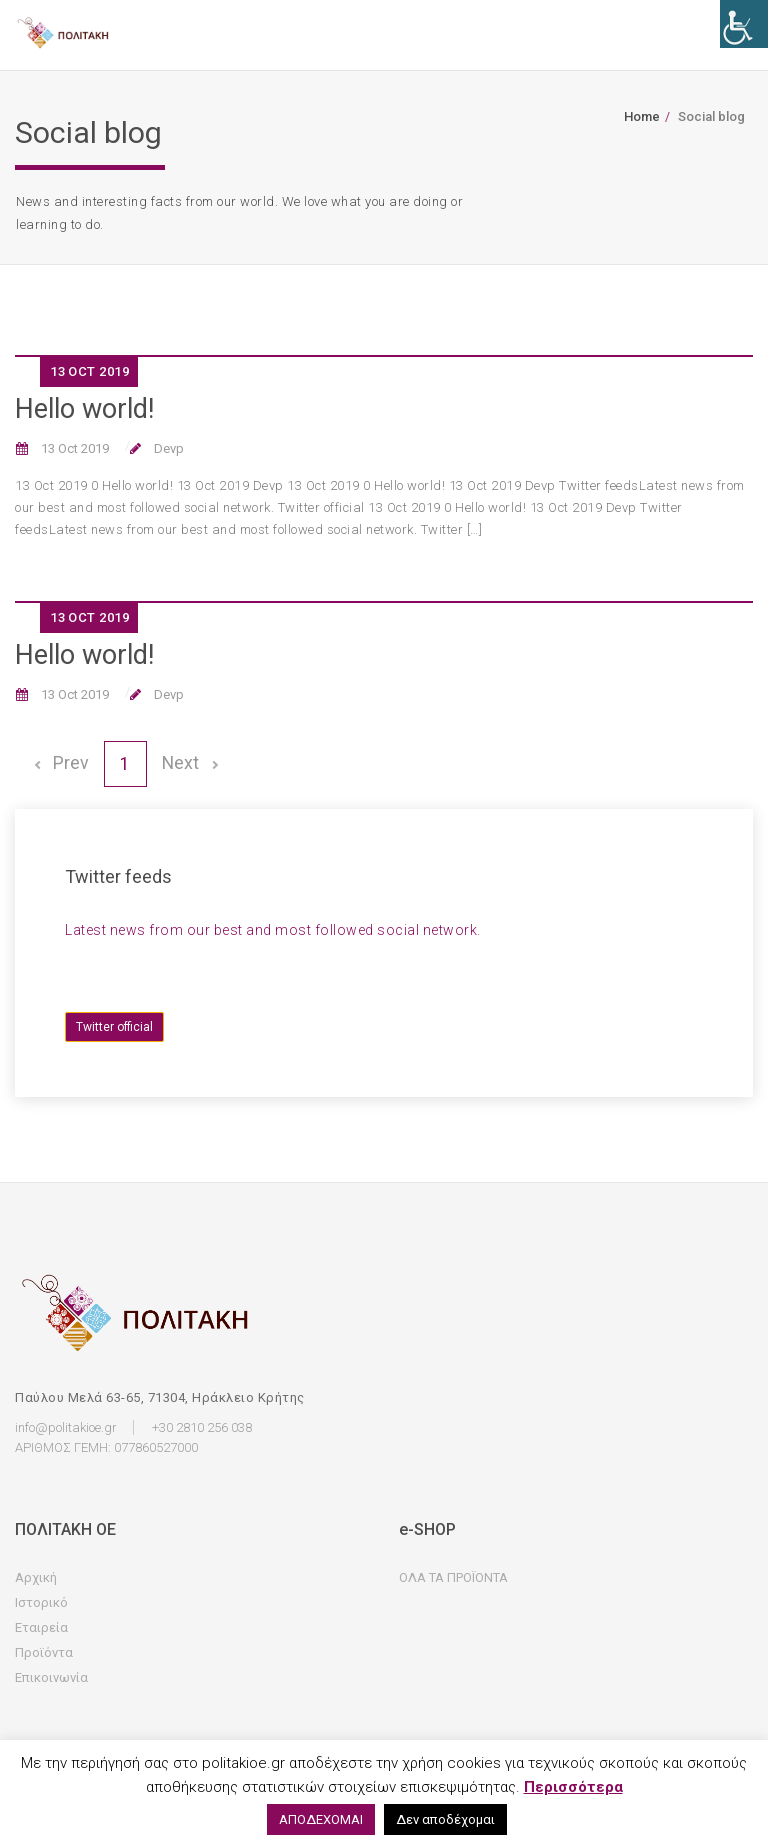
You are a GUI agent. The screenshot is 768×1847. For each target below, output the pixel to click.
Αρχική (36, 1578)
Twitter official (114, 1027)
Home (642, 116)
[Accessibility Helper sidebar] (744, 24)
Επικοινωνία (51, 1678)
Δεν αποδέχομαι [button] (445, 1819)
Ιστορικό (41, 1603)
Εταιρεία (41, 1628)
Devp (167, 448)
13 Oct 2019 (73, 448)
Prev (60, 762)
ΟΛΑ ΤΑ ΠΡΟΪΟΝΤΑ (453, 1578)
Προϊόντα (44, 1653)
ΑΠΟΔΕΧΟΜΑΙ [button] (321, 1819)
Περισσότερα (573, 1787)
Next (191, 762)
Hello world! (84, 409)
